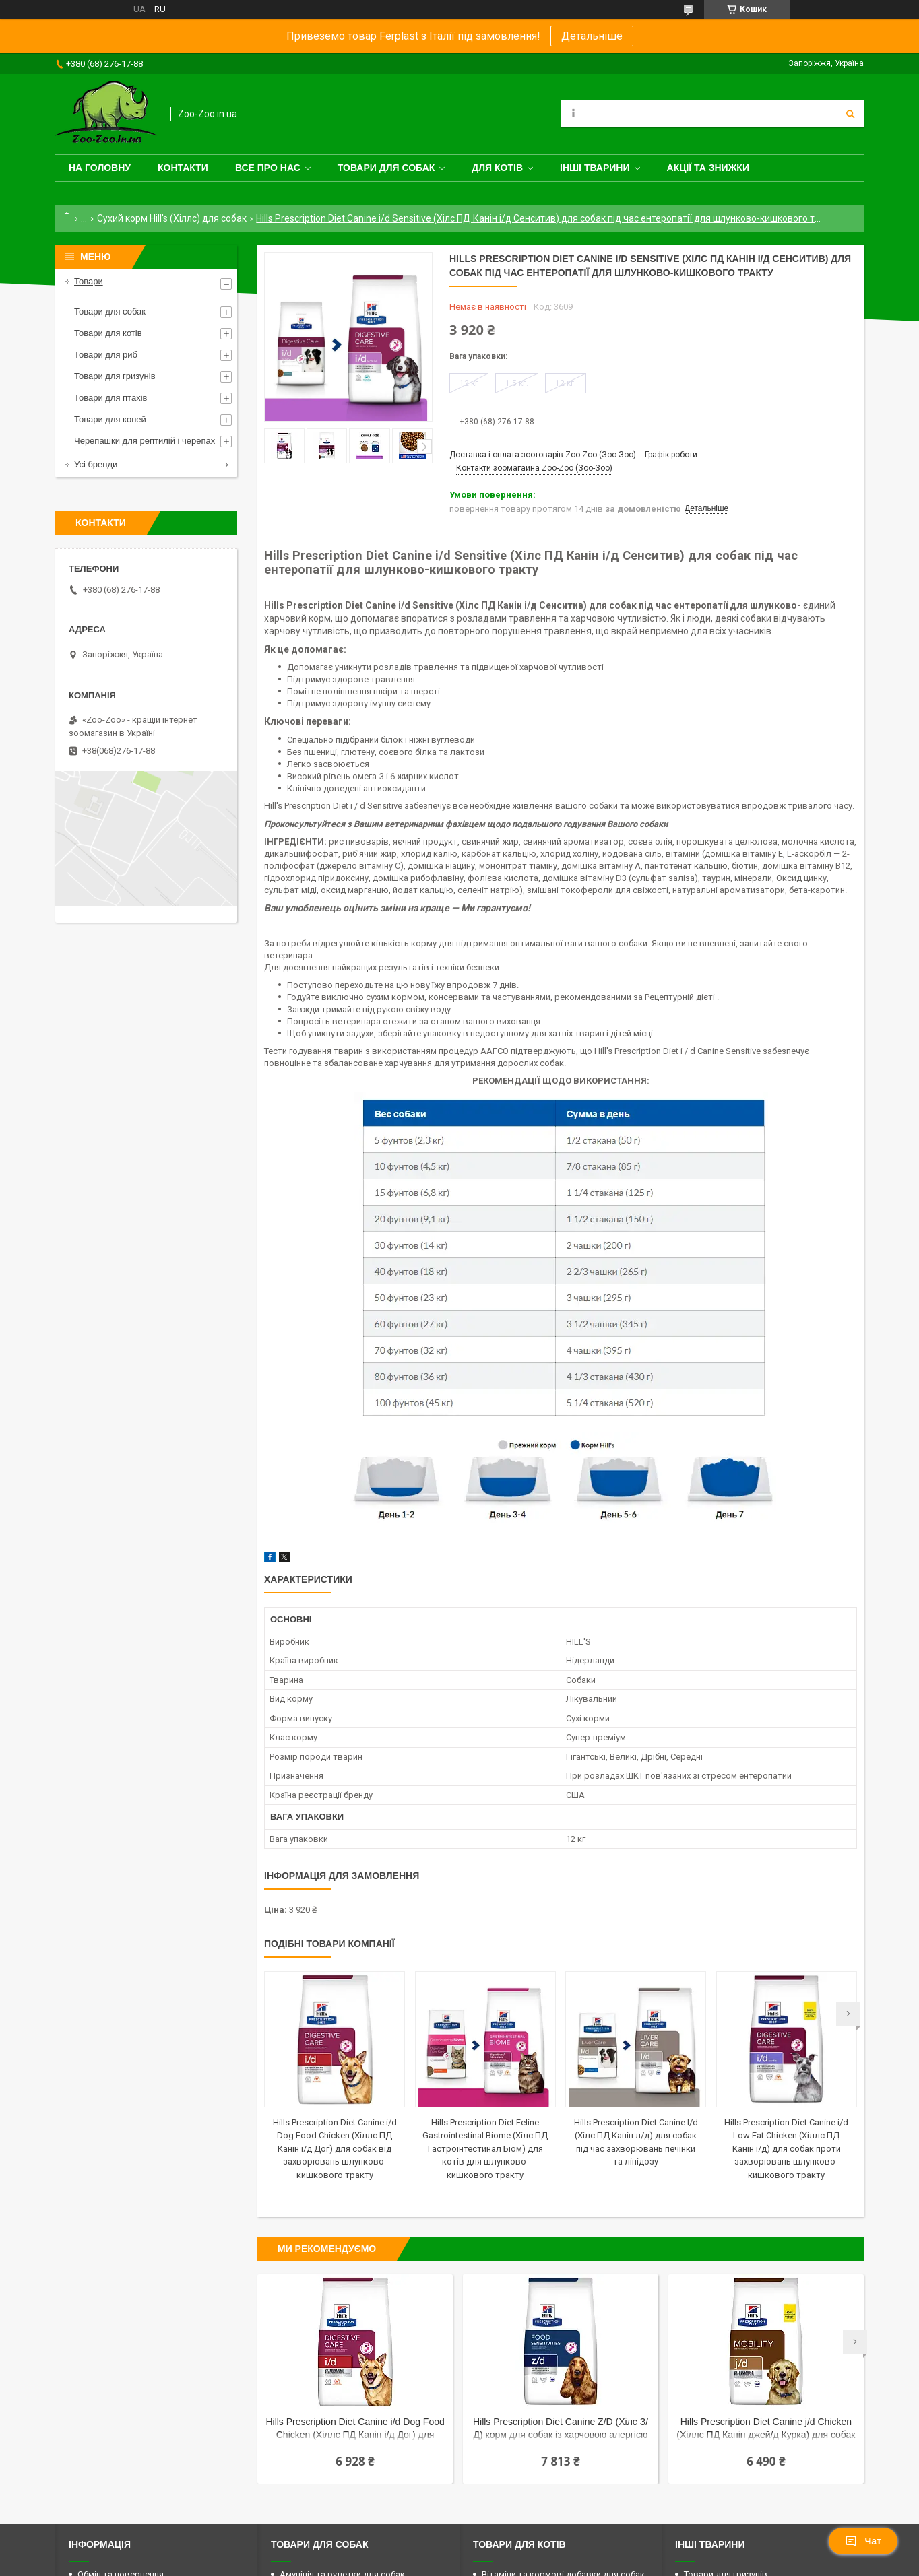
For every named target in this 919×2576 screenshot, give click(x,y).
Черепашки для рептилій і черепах (144, 441)
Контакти (183, 167)
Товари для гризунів (115, 376)
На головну (100, 167)
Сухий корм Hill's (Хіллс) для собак (172, 218)
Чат (863, 2541)
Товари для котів (108, 333)
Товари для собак (386, 167)
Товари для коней (110, 419)
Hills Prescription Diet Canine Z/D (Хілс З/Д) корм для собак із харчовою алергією (560, 2428)
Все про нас (267, 167)
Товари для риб (105, 355)
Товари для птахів (110, 398)
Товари (88, 281)
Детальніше (592, 36)
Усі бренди (95, 464)
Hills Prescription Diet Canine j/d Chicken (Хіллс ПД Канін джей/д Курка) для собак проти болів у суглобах (765, 2429)
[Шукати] (850, 113)
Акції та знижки (708, 167)
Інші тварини (595, 167)
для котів (497, 167)
